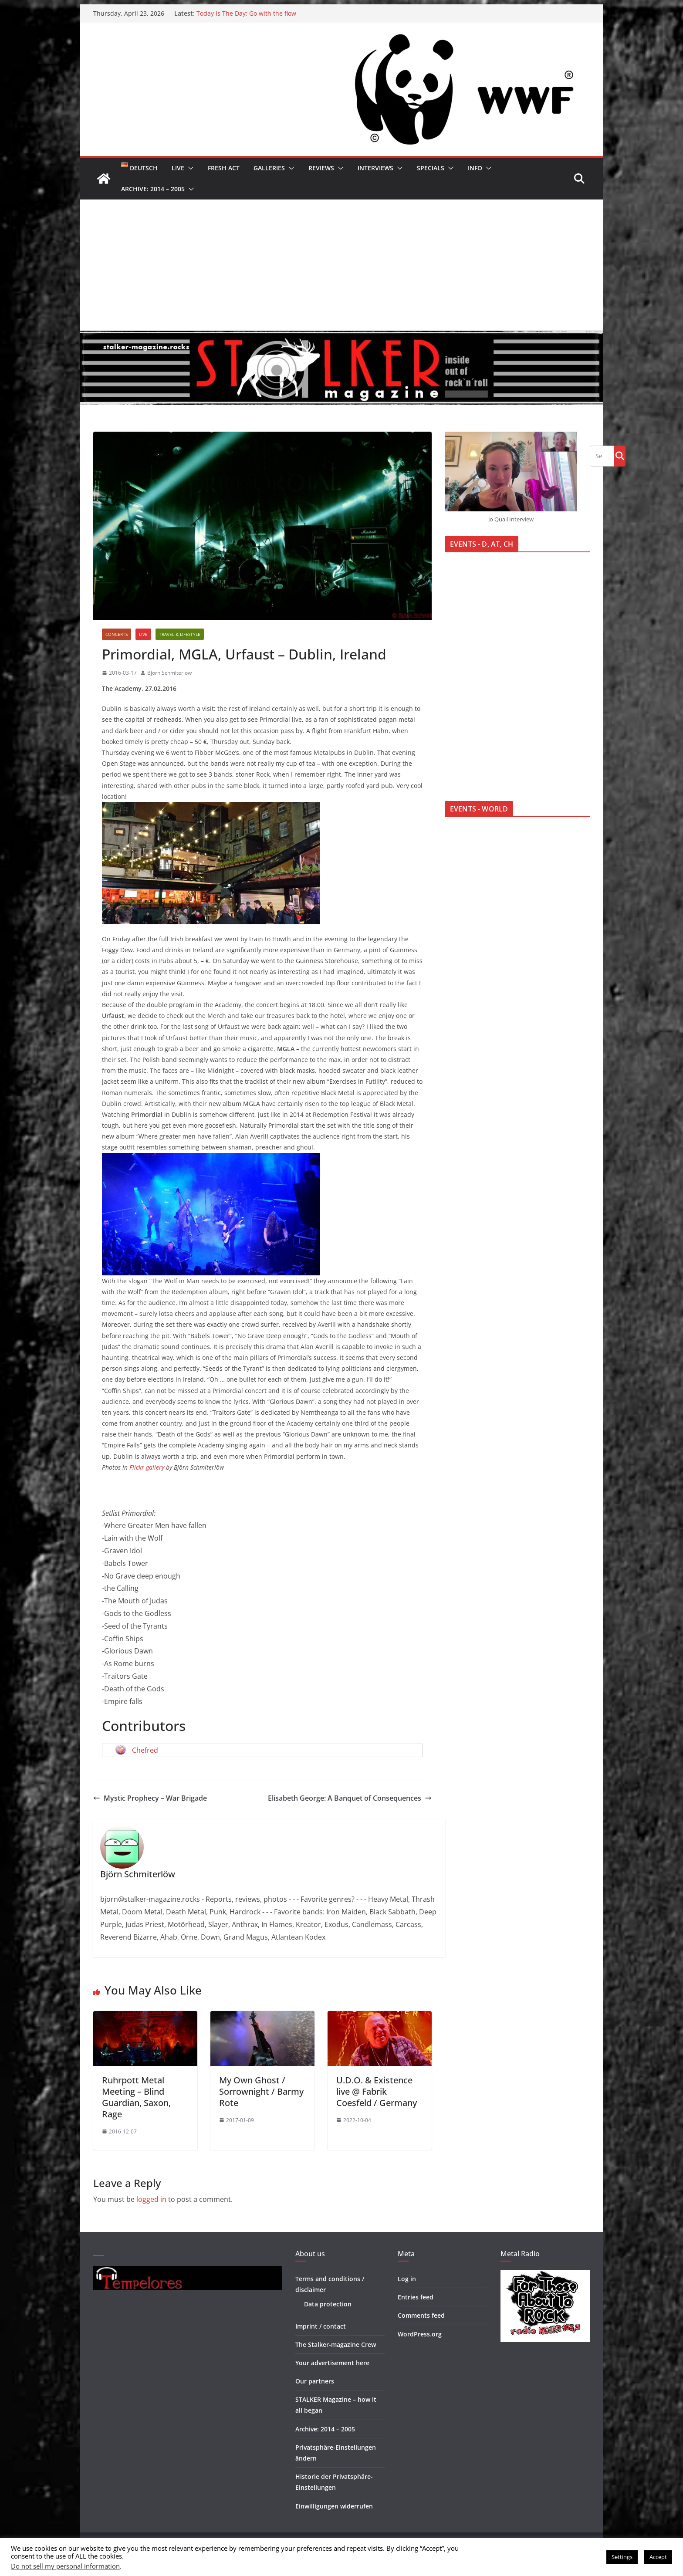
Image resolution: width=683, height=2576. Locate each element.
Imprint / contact (320, 2326)
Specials (430, 168)
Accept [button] (658, 2557)
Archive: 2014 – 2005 (153, 189)
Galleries (269, 168)
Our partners (314, 2381)
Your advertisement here (332, 2363)
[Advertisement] (341, 265)
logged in (151, 2199)
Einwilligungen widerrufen (334, 2506)
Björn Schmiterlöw (169, 672)
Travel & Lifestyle (179, 634)
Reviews (321, 168)
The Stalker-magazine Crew (335, 2344)
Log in (407, 2279)
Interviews (375, 168)
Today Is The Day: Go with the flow (246, 13)
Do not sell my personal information (65, 2566)
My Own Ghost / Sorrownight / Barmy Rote (261, 2091)
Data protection (328, 2304)
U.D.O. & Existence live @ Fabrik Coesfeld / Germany (376, 2091)
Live (178, 168)
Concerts (116, 634)
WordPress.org (420, 2334)
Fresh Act (224, 168)
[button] (189, 168)
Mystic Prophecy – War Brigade (150, 1798)
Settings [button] (622, 2557)
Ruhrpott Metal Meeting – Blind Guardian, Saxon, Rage (136, 2097)
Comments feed (421, 2315)
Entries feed (415, 2297)
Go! (620, 455)
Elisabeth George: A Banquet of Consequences (350, 1798)
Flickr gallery (146, 1467)
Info (475, 168)
